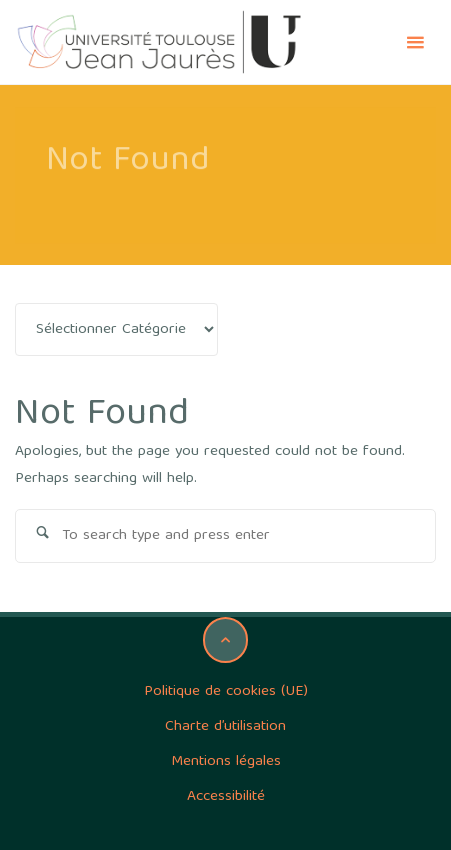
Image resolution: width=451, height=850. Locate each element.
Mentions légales (226, 762)
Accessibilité (226, 797)
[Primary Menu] (415, 42)
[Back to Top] (226, 640)
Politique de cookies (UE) (226, 692)
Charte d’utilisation (225, 727)
